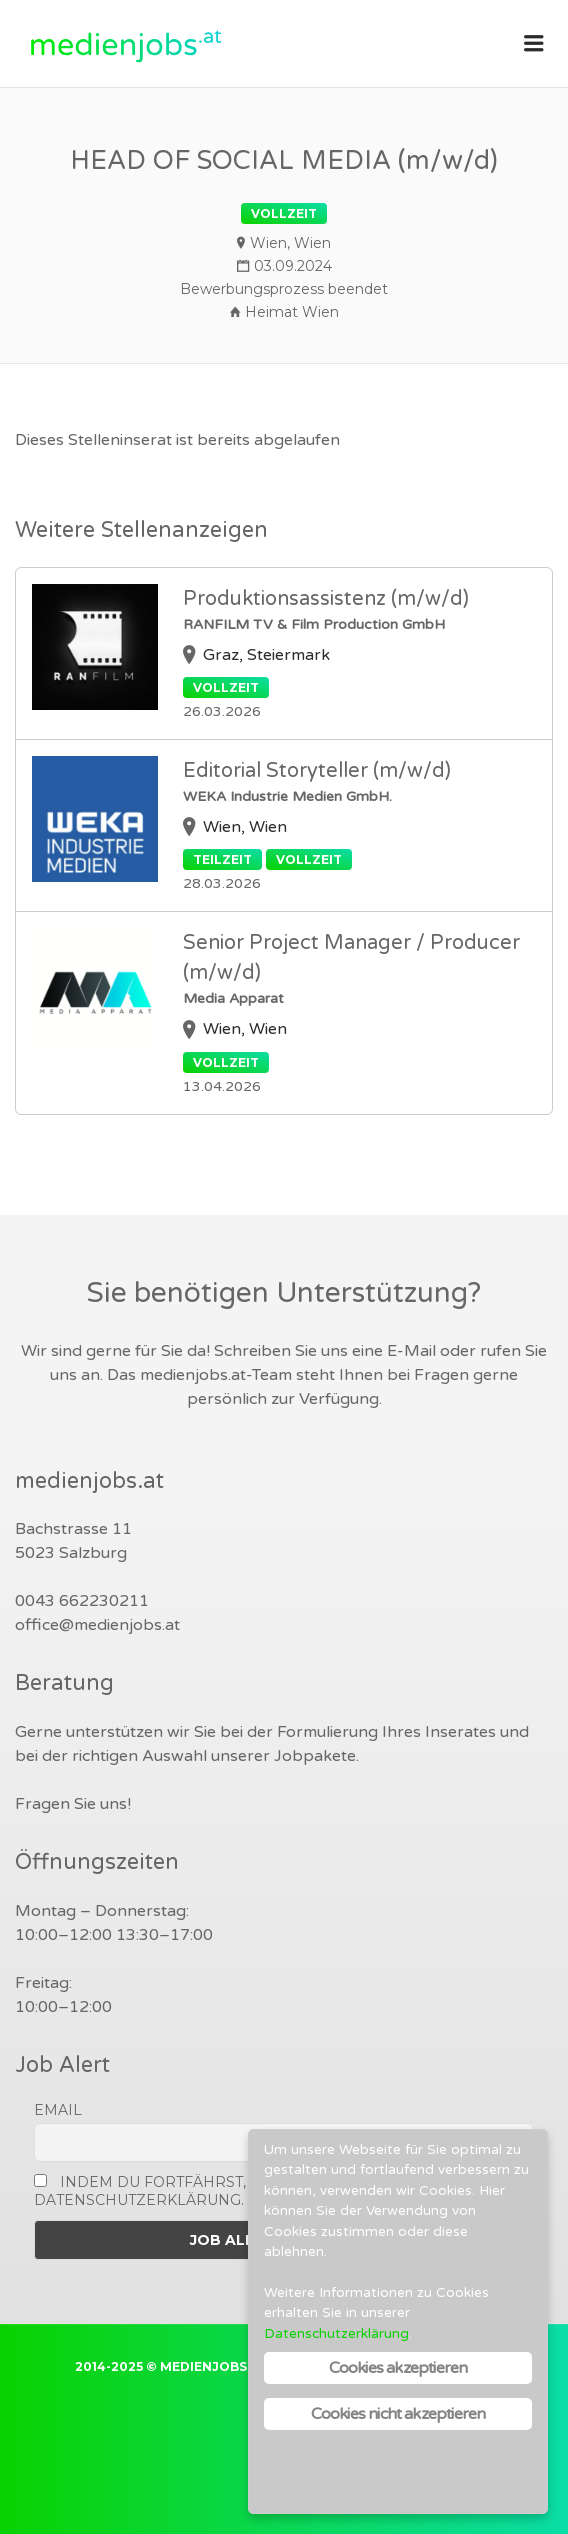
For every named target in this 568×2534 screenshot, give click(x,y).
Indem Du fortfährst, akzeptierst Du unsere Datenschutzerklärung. (239, 2191)
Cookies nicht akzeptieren (398, 2414)
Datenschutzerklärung (336, 2334)
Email (58, 2110)
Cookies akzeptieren (398, 2368)
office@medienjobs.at (97, 1625)
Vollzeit (284, 213)
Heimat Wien (292, 312)
